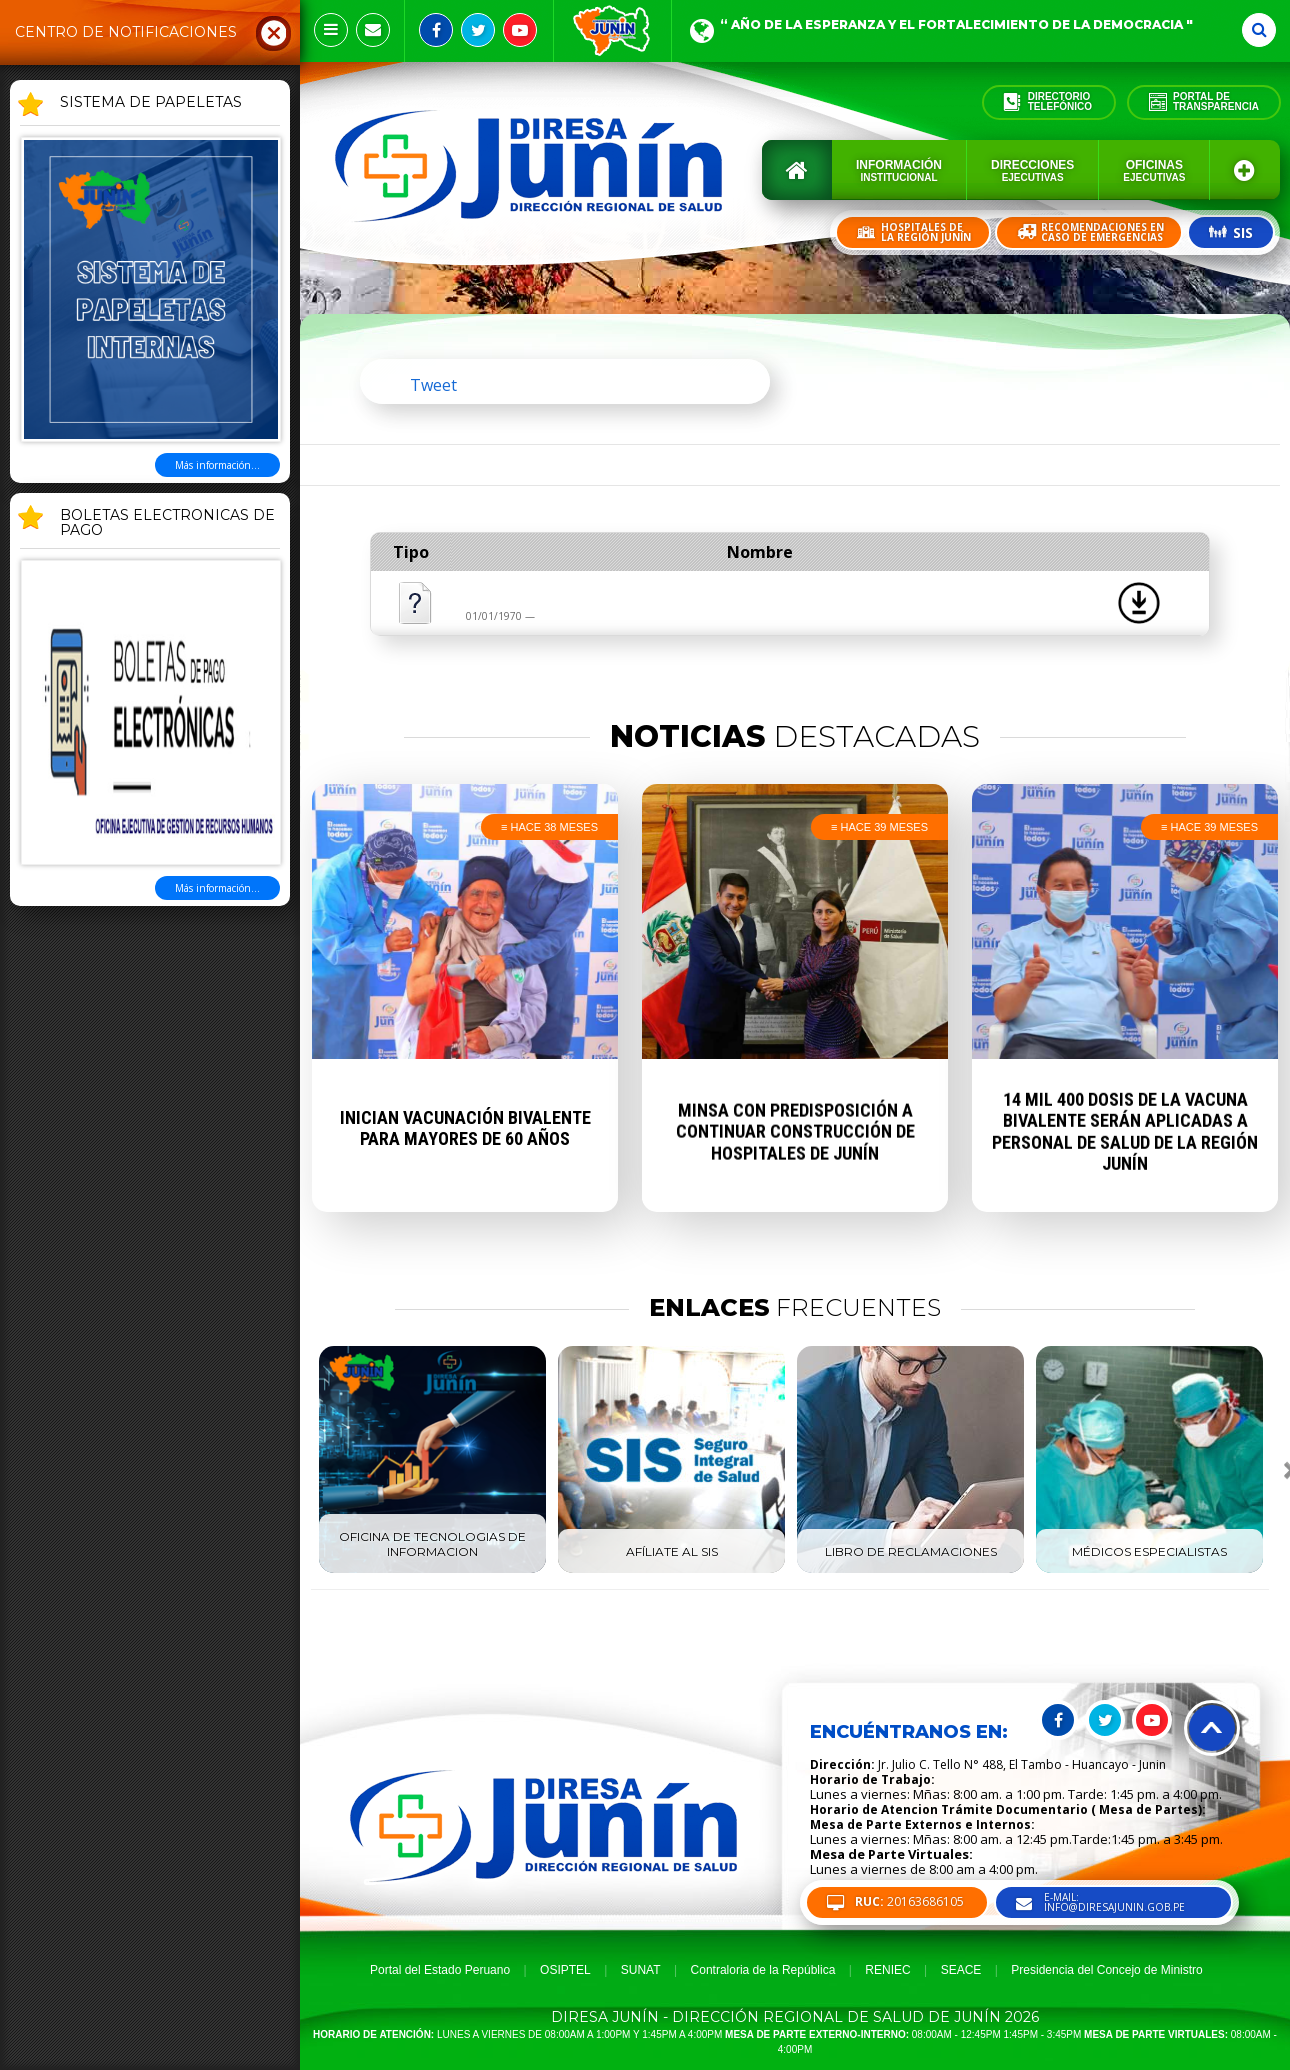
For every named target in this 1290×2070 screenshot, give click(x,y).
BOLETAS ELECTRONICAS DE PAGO (167, 523)
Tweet (433, 385)
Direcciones (1032, 170)
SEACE (961, 1970)
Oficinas (1154, 170)
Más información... (217, 465)
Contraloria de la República (763, 1970)
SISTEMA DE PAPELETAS (151, 103)
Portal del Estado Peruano (440, 1970)
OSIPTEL (565, 1970)
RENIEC (887, 1970)
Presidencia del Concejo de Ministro (1106, 1970)
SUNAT (641, 1970)
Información (899, 170)
